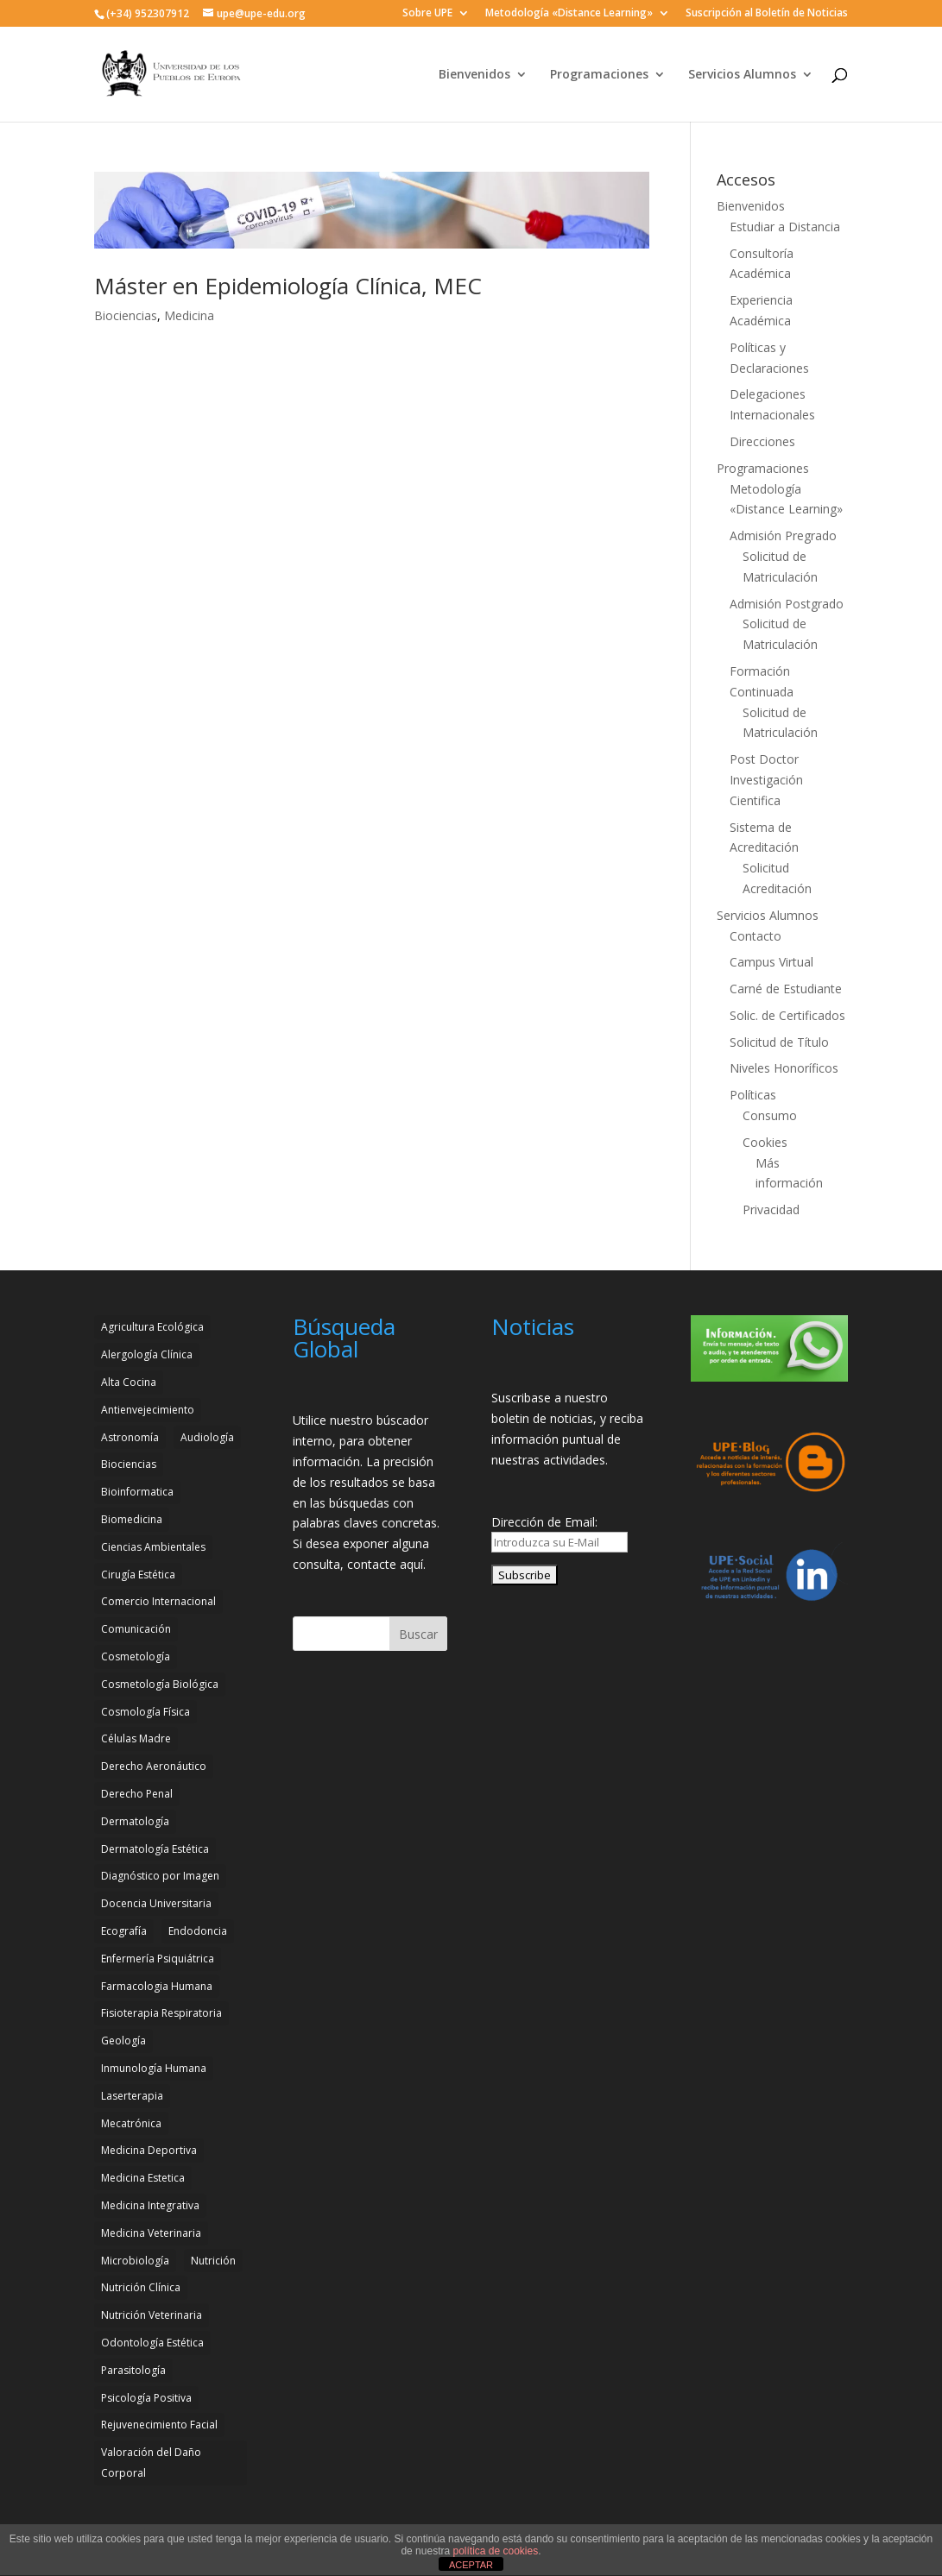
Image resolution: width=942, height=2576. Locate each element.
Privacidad (771, 1209)
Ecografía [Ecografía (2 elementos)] (124, 1931)
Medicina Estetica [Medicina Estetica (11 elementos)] (143, 2177)
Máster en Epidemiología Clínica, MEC (288, 285)
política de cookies (495, 2551)
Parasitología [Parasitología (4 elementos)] (133, 2370)
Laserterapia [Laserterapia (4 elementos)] (132, 2095)
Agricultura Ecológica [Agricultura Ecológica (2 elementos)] (152, 1326)
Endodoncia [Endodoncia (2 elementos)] (197, 1931)
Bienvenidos (474, 75)
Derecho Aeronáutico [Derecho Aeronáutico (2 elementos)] (153, 1766)
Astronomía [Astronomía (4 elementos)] (130, 1437)
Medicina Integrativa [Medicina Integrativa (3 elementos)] (150, 2205)
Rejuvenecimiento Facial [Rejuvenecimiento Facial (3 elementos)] (159, 2424)
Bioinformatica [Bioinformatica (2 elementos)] (137, 1491)
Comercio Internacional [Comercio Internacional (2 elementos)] (158, 1601)
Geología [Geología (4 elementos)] (123, 2040)
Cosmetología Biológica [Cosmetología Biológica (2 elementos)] (159, 1684)
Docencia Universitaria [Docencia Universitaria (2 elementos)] (156, 1903)
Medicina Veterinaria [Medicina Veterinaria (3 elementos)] (151, 2233)
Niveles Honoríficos (784, 1068)
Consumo (770, 1115)
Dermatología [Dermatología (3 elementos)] (135, 1821)
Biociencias (125, 315)
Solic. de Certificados (787, 1015)
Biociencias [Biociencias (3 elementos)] (128, 1464)
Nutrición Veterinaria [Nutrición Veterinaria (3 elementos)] (151, 2315)
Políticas (753, 1094)
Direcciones (762, 441)
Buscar (418, 1634)
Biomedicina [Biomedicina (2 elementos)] (131, 1519)
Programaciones (599, 75)
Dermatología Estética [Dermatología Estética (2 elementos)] (155, 1849)
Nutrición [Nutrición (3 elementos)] (213, 2260)
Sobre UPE (427, 14)
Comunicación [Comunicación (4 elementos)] (136, 1629)
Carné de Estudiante (786, 988)
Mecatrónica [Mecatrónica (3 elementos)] (131, 2123)
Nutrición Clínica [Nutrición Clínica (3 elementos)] (140, 2287)
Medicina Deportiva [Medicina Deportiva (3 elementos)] (149, 2150)
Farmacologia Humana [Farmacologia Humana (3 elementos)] (156, 1986)
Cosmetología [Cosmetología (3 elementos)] (135, 1656)
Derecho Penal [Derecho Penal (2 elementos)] (137, 1793)
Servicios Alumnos (742, 75)
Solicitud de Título (779, 1042)
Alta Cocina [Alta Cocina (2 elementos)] (128, 1382)
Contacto (755, 936)
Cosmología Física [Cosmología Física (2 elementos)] (145, 1711)
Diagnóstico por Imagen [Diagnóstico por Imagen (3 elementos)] (160, 1875)
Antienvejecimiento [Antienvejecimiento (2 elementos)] (147, 1409)
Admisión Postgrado (787, 603)
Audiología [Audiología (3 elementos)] (207, 1437)
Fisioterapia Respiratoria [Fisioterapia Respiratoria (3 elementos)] (161, 2013)
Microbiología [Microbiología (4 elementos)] (135, 2260)
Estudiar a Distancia (785, 226)
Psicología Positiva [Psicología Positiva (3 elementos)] (146, 2397)
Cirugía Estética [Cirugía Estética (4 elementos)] (138, 1574)
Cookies (765, 1142)
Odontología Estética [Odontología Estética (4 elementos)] (152, 2342)
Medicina (189, 315)
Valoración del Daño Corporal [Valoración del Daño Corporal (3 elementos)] (151, 2462)
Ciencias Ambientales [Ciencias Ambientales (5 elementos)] (153, 1547)
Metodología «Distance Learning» (569, 14)
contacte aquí (385, 1564)
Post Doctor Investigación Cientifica (766, 780)
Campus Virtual (771, 962)
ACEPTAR (471, 2565)
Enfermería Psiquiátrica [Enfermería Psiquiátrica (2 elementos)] (157, 1958)
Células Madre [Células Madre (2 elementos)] (136, 1738)
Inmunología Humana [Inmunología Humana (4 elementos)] (153, 2068)
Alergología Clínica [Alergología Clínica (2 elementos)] (147, 1354)
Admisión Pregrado (783, 535)
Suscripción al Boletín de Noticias (767, 14)
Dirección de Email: (544, 1522)
